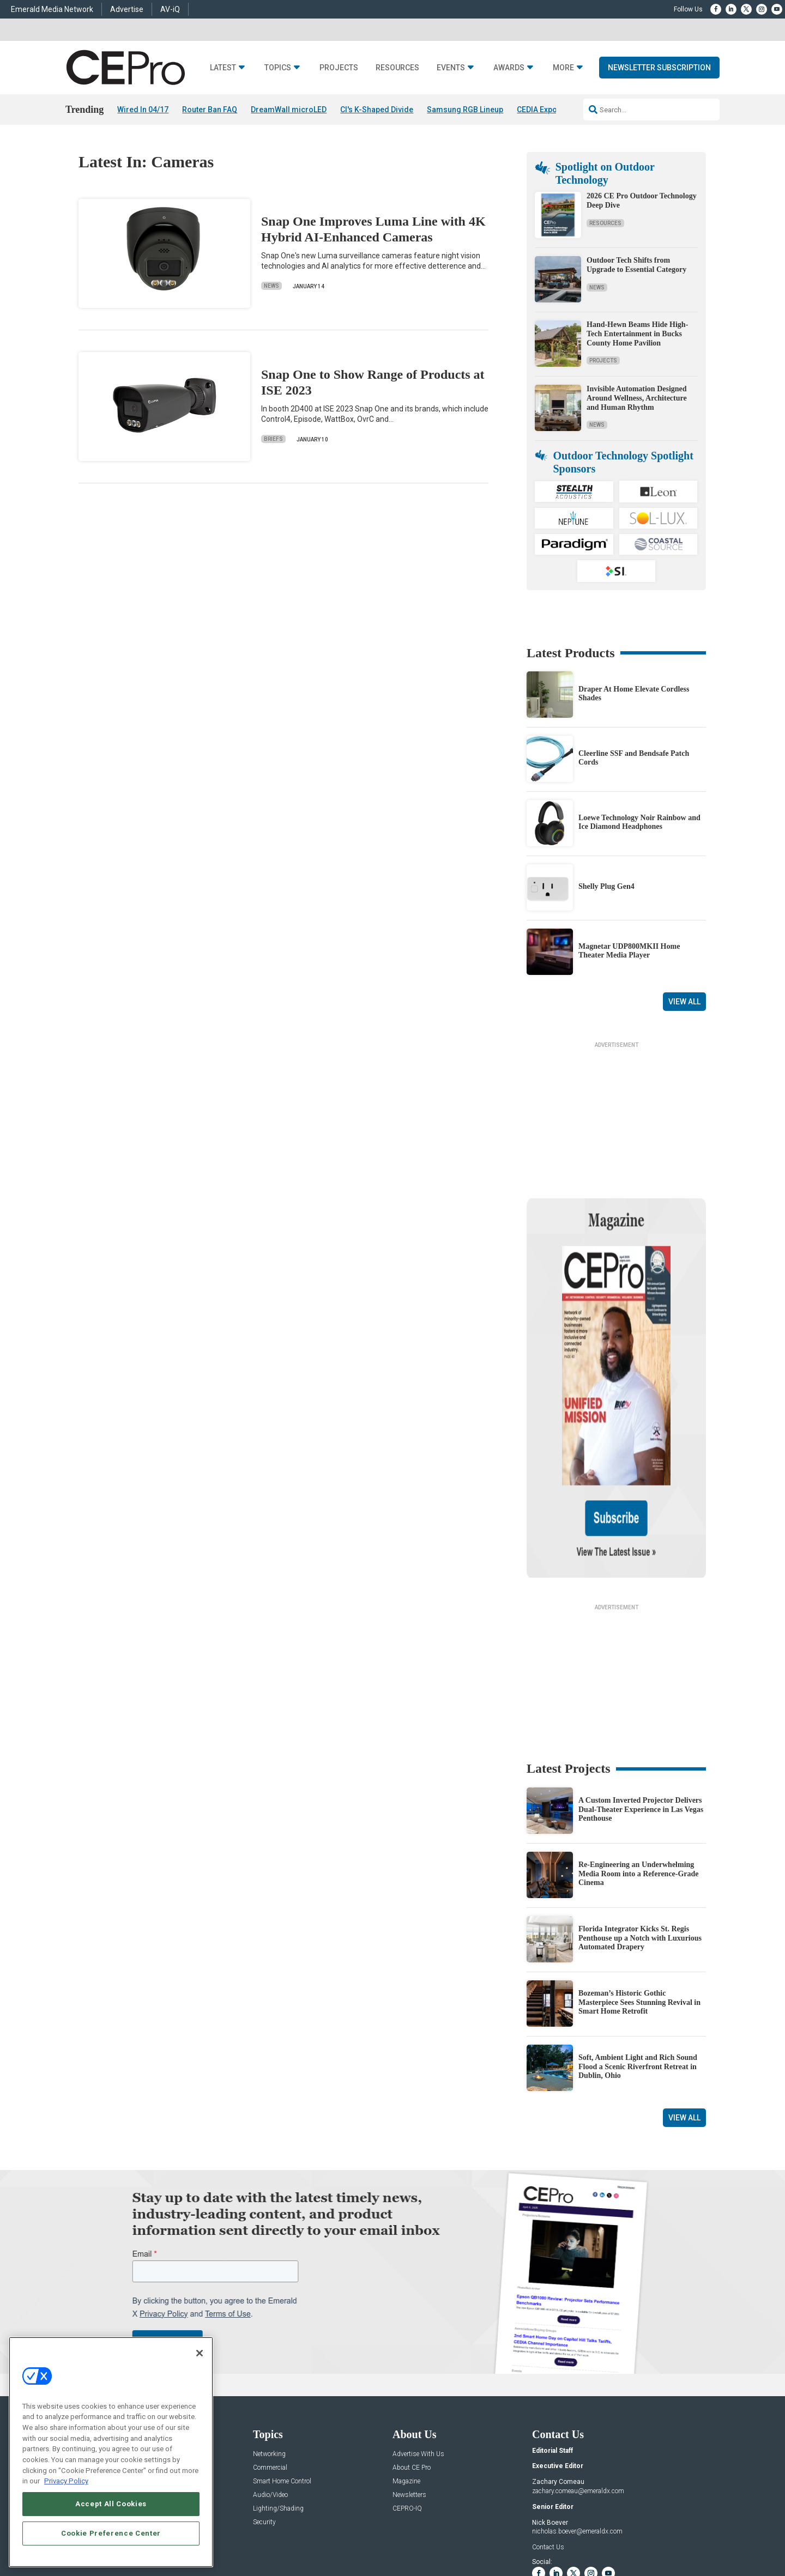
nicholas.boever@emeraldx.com (577, 2426)
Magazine (406, 2376)
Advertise (126, 9)
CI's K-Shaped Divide (376, 109)
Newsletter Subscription (659, 67)
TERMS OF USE (652, 2529)
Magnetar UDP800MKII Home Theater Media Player (629, 951)
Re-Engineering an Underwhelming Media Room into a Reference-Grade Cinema (638, 1768)
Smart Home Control (282, 2376)
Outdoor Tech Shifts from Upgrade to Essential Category (636, 265)
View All (684, 1002)
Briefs (273, 440)
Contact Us (548, 2442)
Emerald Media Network (52, 9)
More (563, 68)
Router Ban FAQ (209, 109)
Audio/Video (270, 2389)
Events (451, 68)
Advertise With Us (418, 2349)
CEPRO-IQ (407, 2403)
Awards (508, 68)
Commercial (270, 2362)
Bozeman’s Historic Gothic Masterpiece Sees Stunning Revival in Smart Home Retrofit (639, 1897)
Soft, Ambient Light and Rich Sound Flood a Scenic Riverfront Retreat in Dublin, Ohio (637, 1961)
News (271, 286)
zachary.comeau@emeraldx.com (578, 2386)
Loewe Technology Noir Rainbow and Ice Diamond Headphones (639, 822)
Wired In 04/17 (142, 109)
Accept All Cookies (111, 2504)
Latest (223, 68)
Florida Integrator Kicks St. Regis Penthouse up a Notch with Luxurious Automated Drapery (640, 1833)
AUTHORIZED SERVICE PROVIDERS (367, 2529)
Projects (338, 68)
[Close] (200, 2353)
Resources (397, 68)
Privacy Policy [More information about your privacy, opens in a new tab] (66, 2481)
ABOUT (264, 2529)
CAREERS (294, 2529)
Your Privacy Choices (569, 2529)
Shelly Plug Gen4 (606, 886)
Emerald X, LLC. (626, 2513)
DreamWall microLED (289, 109)
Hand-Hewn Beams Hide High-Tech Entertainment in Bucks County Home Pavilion (637, 333)
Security (264, 2417)
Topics (277, 68)
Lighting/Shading (278, 2403)
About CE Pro (411, 2362)
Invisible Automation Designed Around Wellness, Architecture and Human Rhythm (637, 398)
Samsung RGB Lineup (465, 109)
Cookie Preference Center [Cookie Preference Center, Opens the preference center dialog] (111, 2533)
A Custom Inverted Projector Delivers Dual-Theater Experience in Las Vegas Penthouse (640, 1704)
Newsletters (409, 2389)
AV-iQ (170, 9)
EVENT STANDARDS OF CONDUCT (476, 2529)
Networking (269, 2349)
